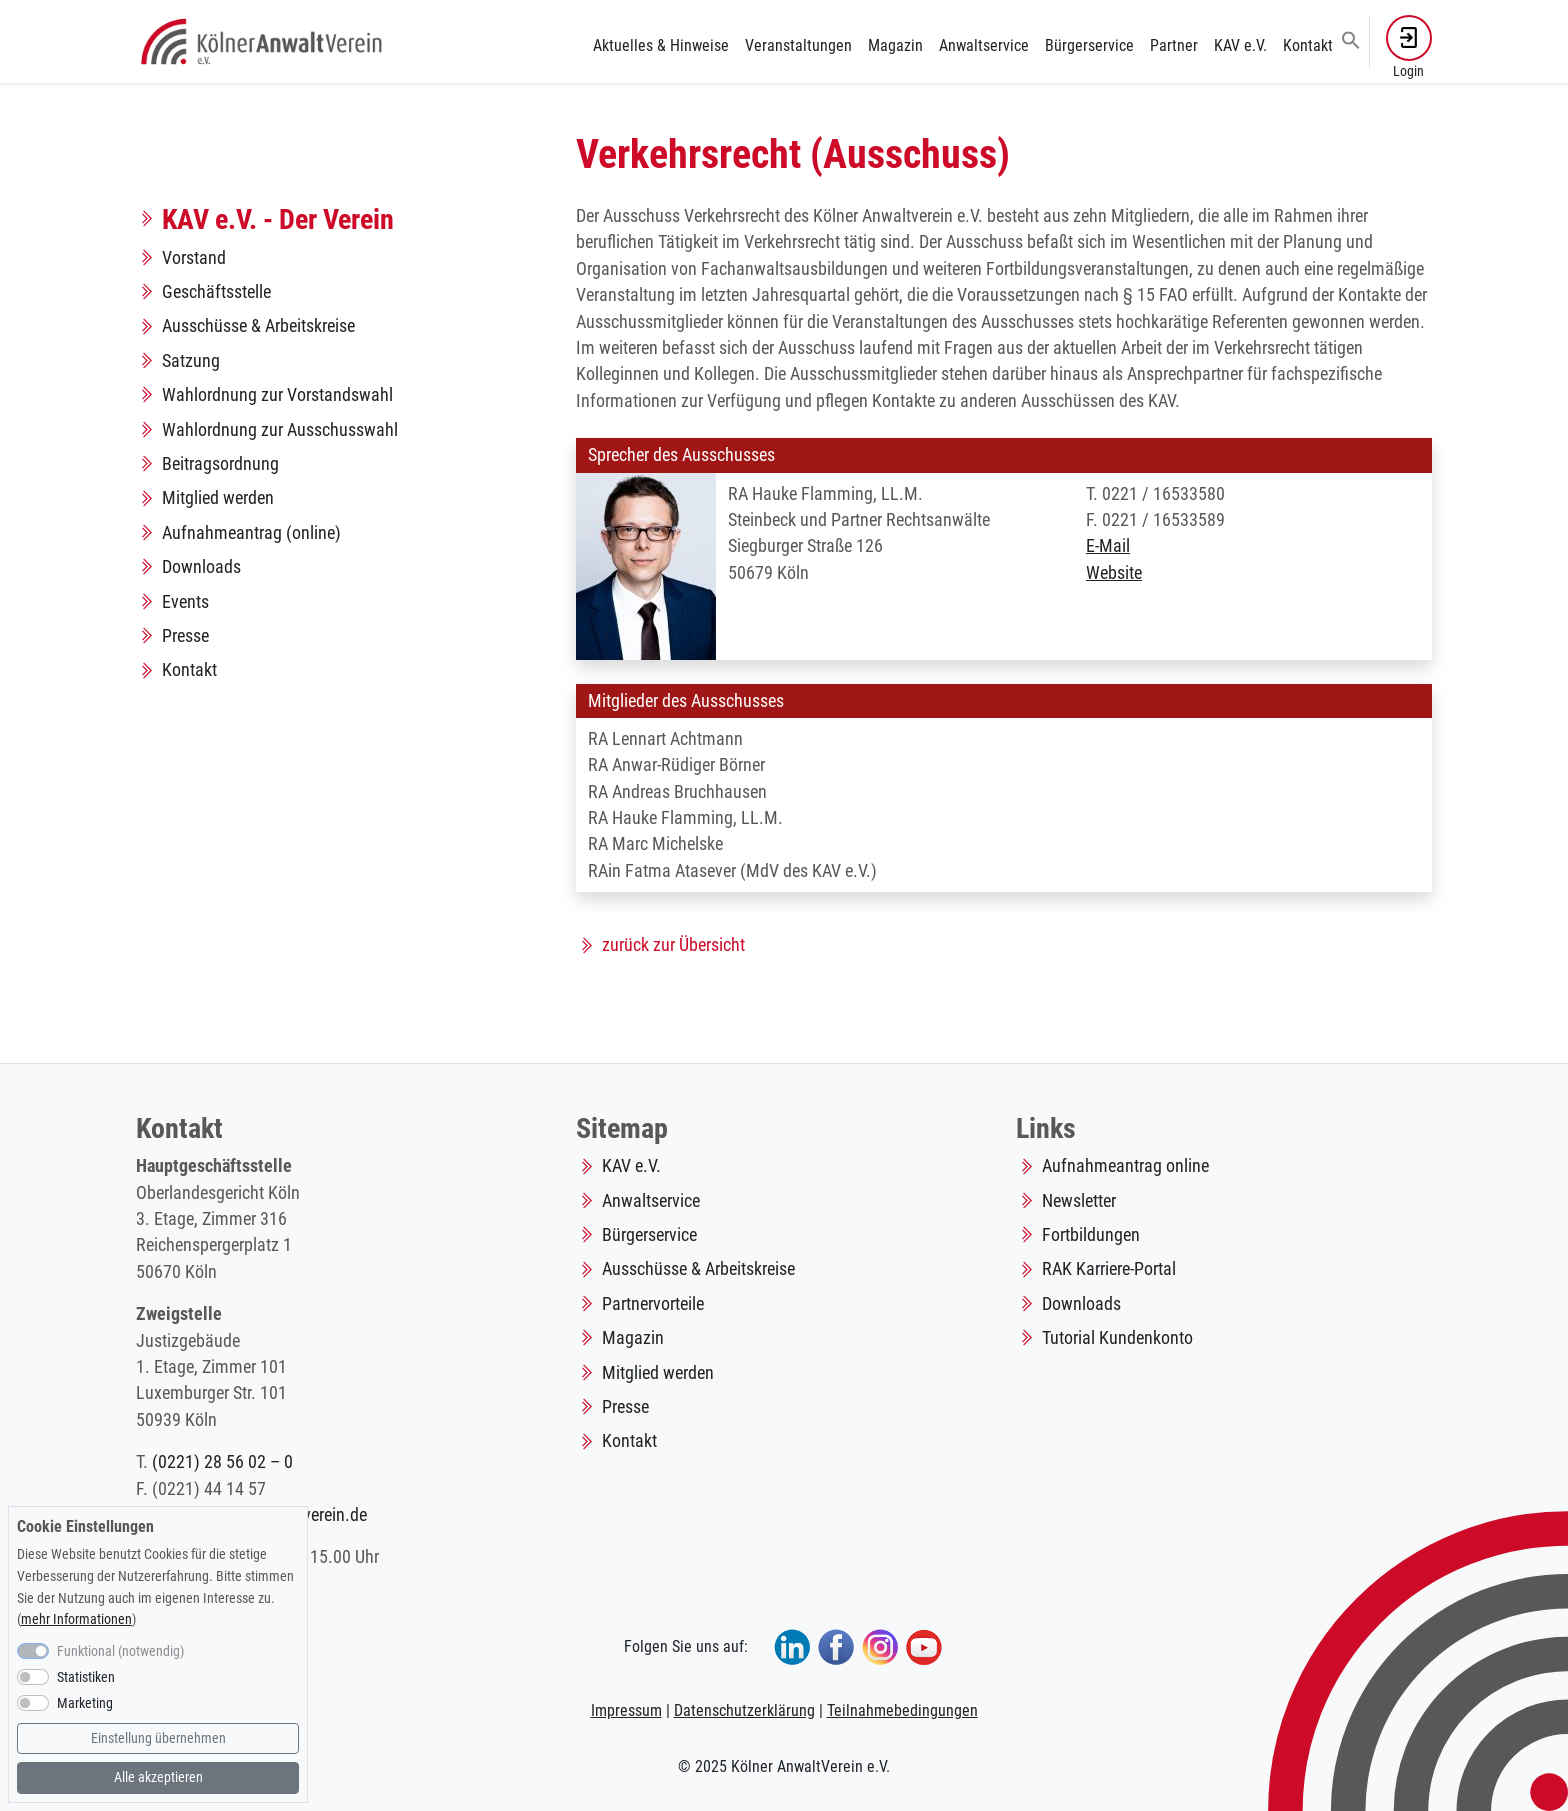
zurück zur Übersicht (673, 945)
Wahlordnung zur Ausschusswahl (280, 430)
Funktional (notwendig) (120, 1651)
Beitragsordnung (220, 464)
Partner (1174, 45)
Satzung (191, 361)
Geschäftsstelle (216, 292)
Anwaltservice (984, 45)
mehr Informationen (76, 1619)
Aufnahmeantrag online (1125, 1166)
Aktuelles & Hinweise (661, 45)
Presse (185, 636)
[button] (1351, 39)
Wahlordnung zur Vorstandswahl (277, 395)
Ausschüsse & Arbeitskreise (258, 326)
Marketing (85, 1703)
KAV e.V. (1240, 45)
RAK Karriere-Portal (1109, 1269)
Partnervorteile (653, 1304)
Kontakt (1308, 45)
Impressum (626, 1710)
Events (185, 602)
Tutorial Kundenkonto (1117, 1338)
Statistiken (86, 1677)
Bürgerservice (1089, 45)
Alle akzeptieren (158, 1777)
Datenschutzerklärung (744, 1710)
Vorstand (194, 258)
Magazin (895, 45)
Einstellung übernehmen (158, 1738)
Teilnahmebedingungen (902, 1710)
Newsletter (1079, 1201)
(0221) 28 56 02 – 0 (222, 1462)
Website (1114, 573)
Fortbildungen (1091, 1235)
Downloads (201, 567)
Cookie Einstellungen (85, 1526)
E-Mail (1108, 546)
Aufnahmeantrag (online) (251, 533)
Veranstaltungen (798, 45)
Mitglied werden (218, 498)
